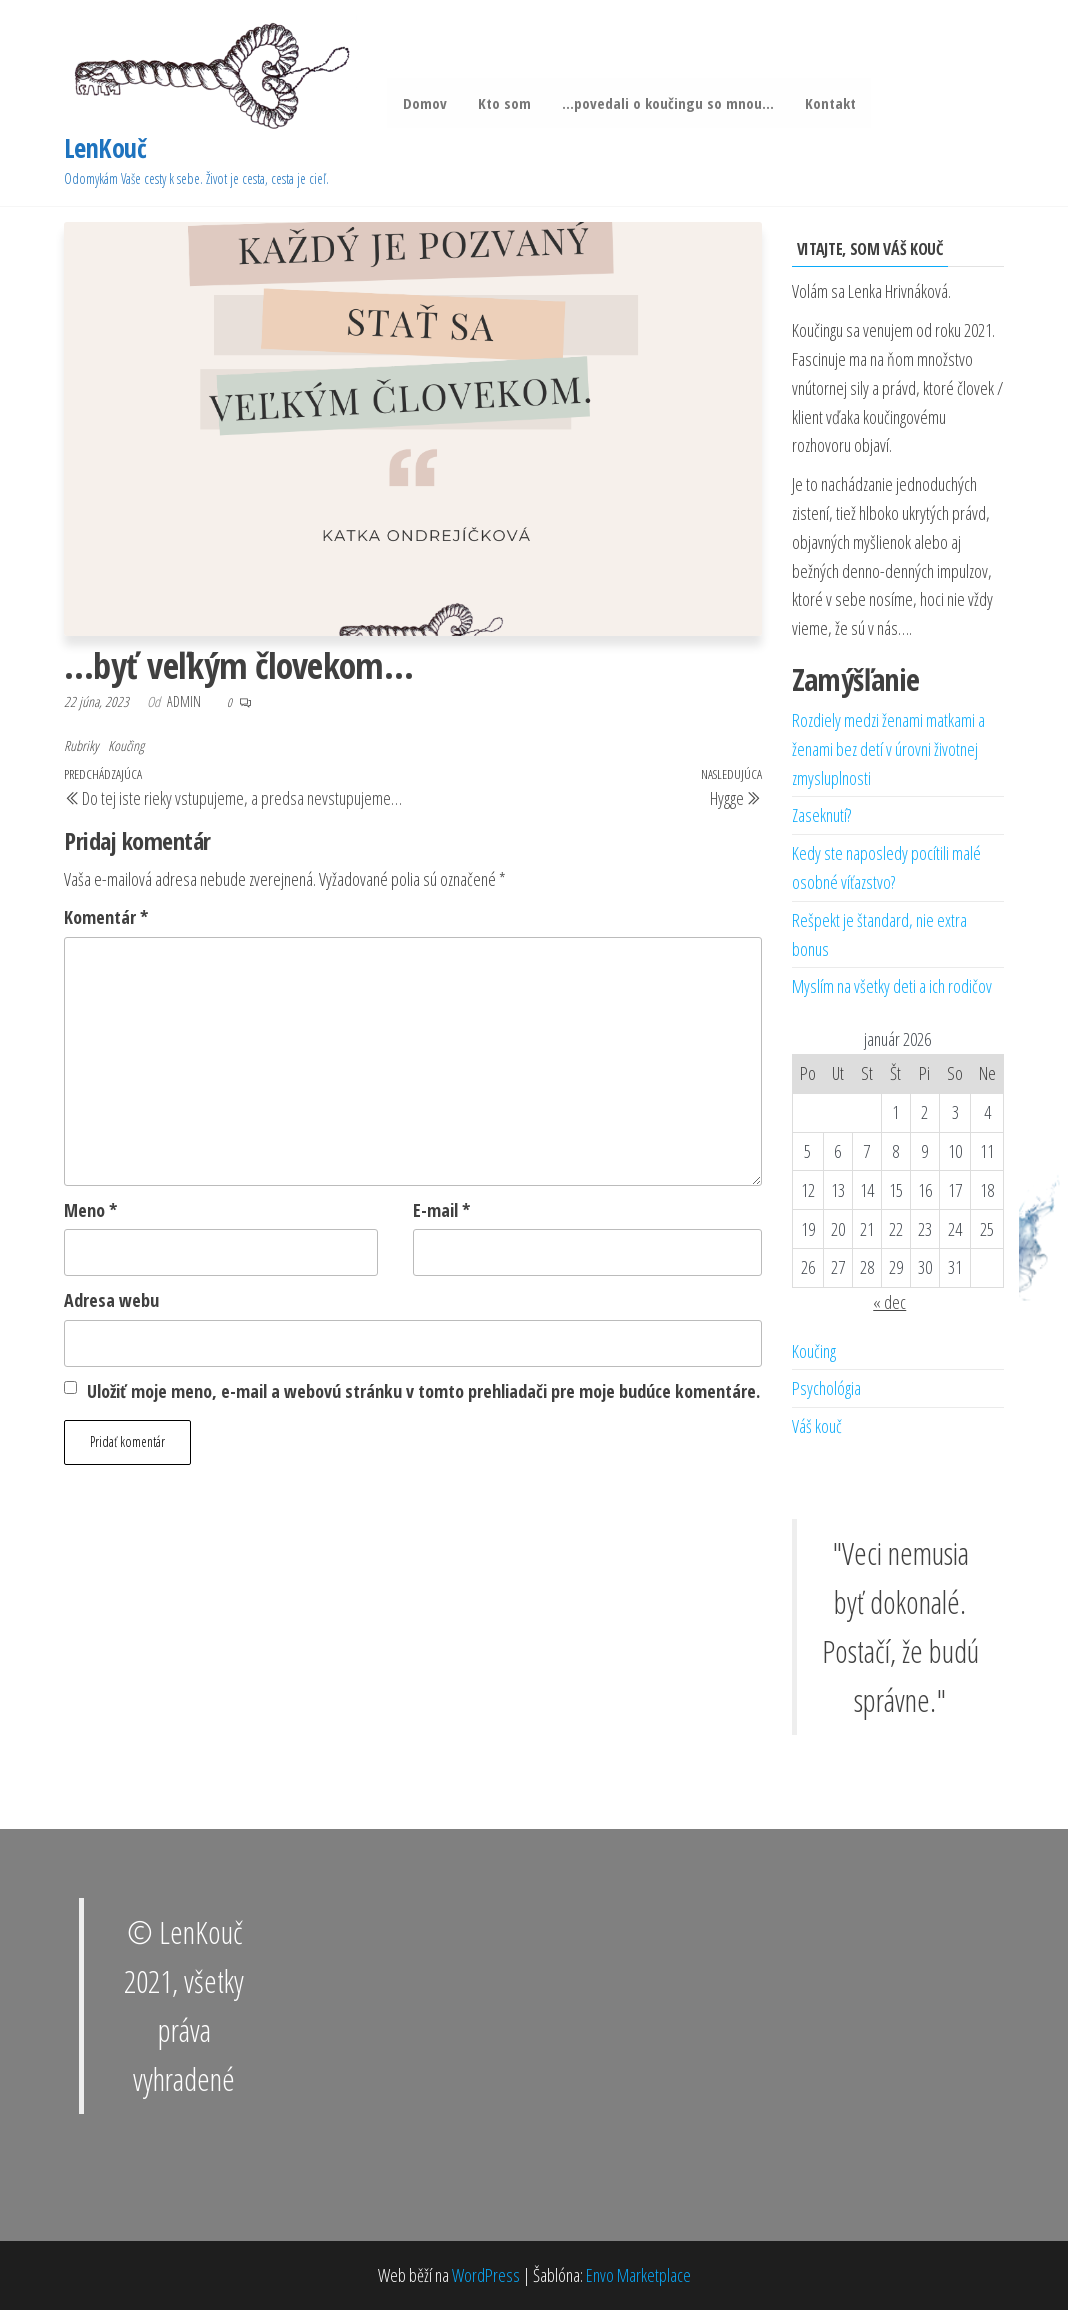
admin (185, 701)
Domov (424, 103)
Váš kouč (817, 1426)
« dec (889, 1302)
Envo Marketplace (638, 2275)
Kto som (502, 103)
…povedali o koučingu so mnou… (665, 103)
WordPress (486, 2275)
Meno (90, 1210)
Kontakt (826, 103)
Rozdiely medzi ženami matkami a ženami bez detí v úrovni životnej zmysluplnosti (888, 749)
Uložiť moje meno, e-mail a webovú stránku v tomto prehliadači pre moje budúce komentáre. (423, 1391)
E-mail (441, 1210)
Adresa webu (111, 1300)
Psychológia (826, 1388)
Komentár (106, 917)
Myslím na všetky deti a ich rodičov (892, 986)
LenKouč (105, 148)
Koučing (126, 745)
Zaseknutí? (821, 815)
